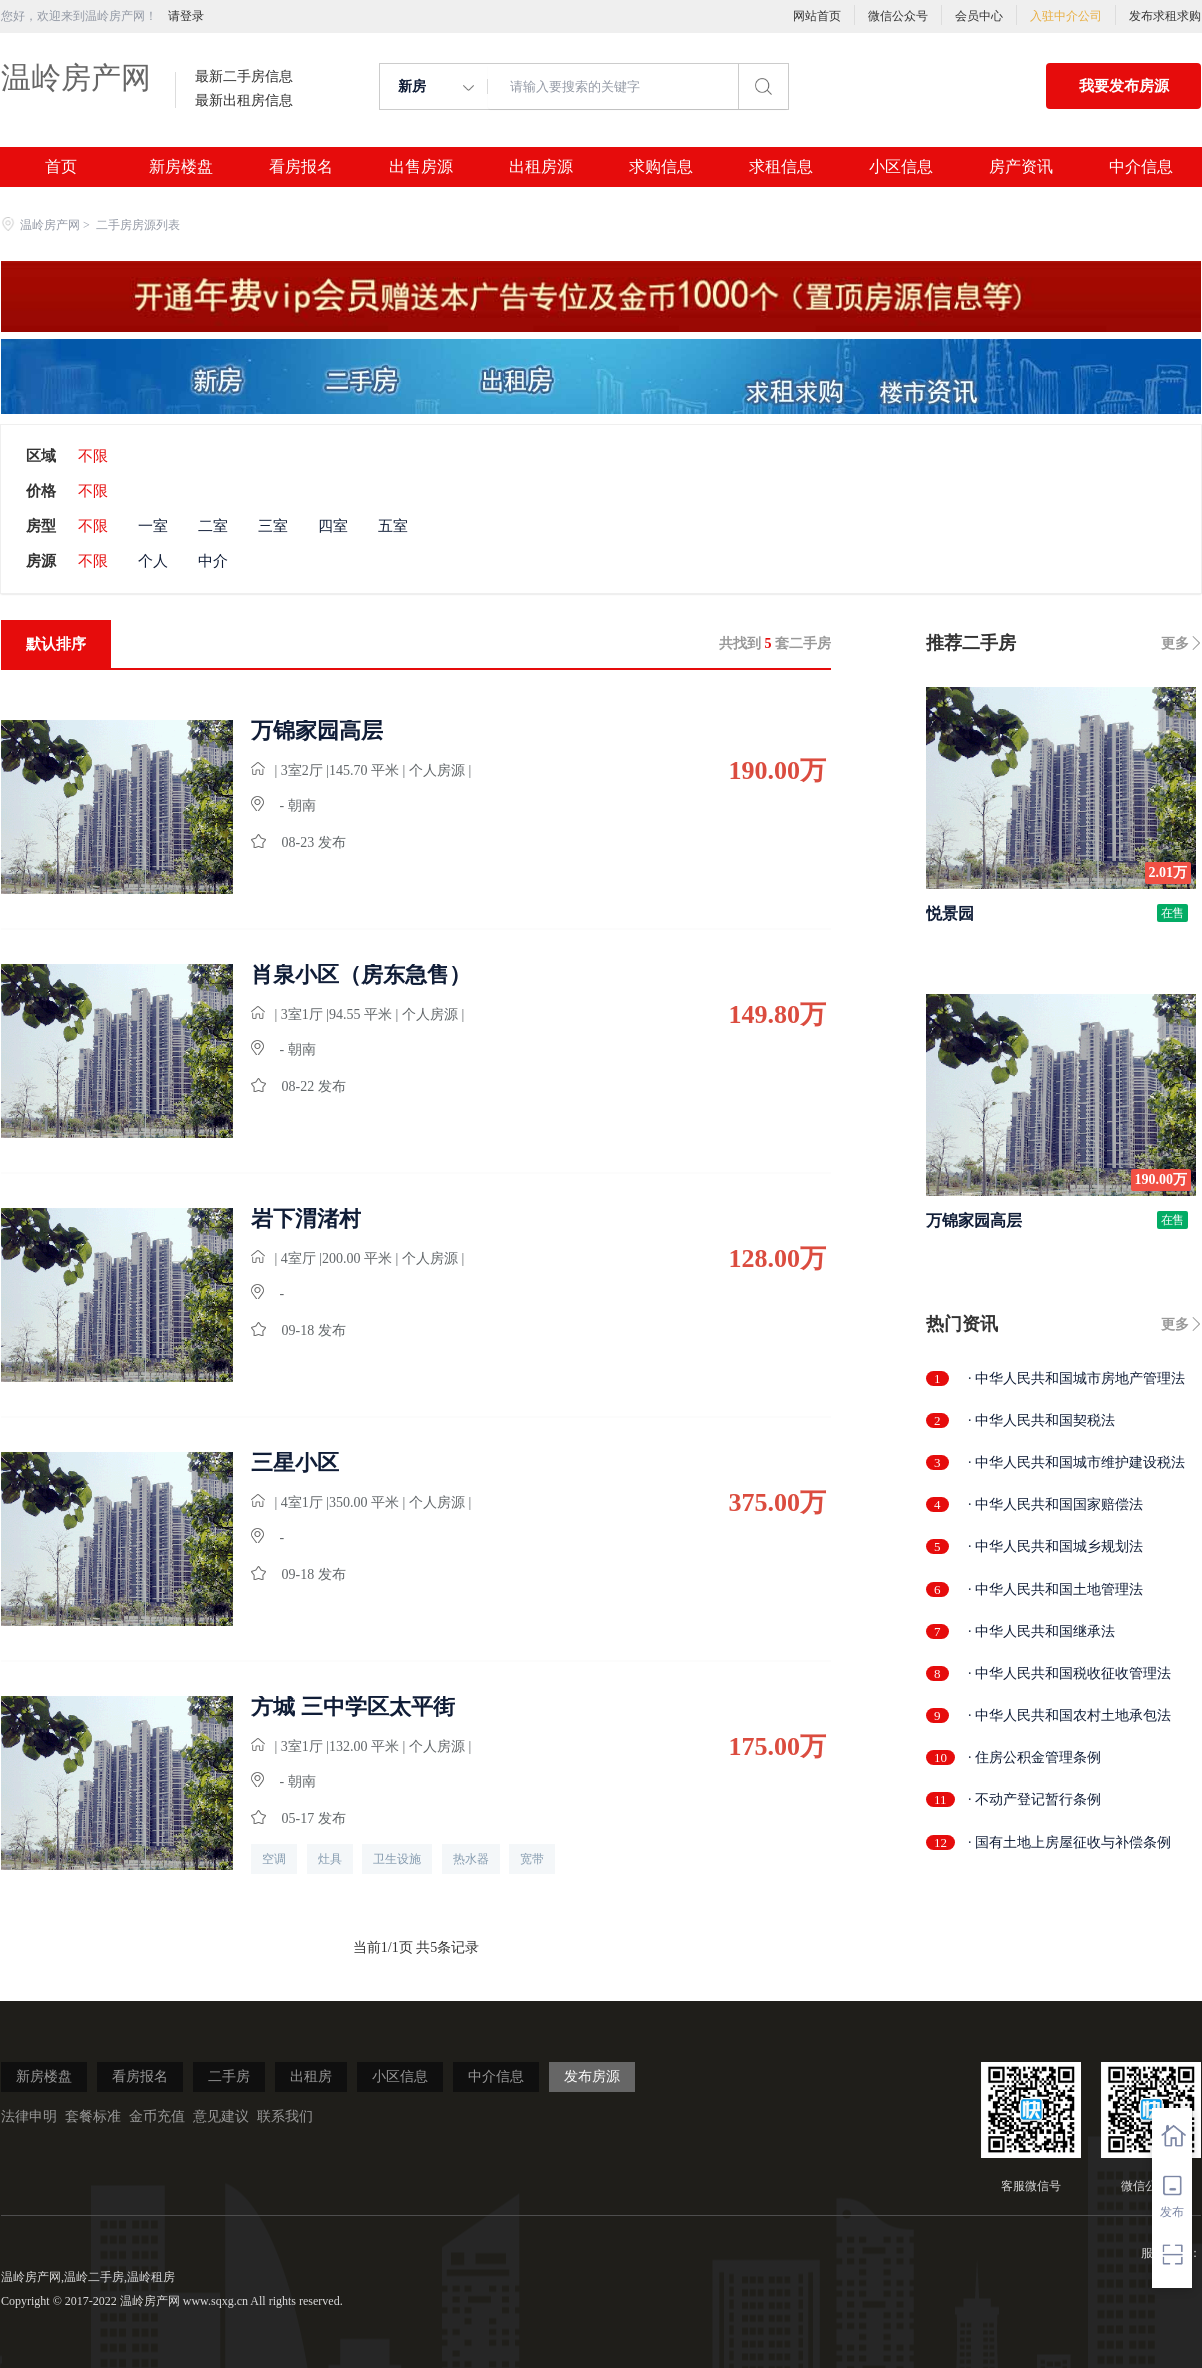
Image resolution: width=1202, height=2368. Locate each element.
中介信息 (1141, 167)
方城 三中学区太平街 (353, 1707)
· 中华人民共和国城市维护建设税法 (1076, 1462)
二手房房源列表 (138, 225)
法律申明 (29, 2116)
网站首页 (817, 16)
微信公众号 (898, 16)
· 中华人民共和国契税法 (1041, 1420)
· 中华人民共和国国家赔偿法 (1055, 1504)
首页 (61, 167)
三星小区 (295, 1463)
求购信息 (661, 167)
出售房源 (421, 167)
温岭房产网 (76, 77)
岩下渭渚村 (306, 1219)
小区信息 (901, 167)
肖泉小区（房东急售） (361, 975)
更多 (1175, 643)
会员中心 (979, 16)
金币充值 (157, 2116)
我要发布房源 (1124, 86)
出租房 (311, 2076)
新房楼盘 (181, 167)
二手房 (229, 2076)
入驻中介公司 (1066, 16)
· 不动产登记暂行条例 (1034, 1799)
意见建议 (221, 2116)
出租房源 (541, 167)
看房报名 (301, 167)
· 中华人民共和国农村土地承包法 (1069, 1715)
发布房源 (592, 2076)
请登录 (186, 16)
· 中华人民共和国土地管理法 (1055, 1589)
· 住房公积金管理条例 (1034, 1757)
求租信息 (781, 167)
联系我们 (285, 2116)
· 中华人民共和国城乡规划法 (1055, 1546)
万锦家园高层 (317, 731)
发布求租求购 (1165, 16)
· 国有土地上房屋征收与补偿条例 (1069, 1842)
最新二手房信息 (244, 77)
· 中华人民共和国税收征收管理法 (1069, 1673)
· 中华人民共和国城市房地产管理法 (1076, 1378)
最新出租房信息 (244, 101)
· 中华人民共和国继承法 (1041, 1631)
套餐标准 (93, 2116)
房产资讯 (1021, 167)
